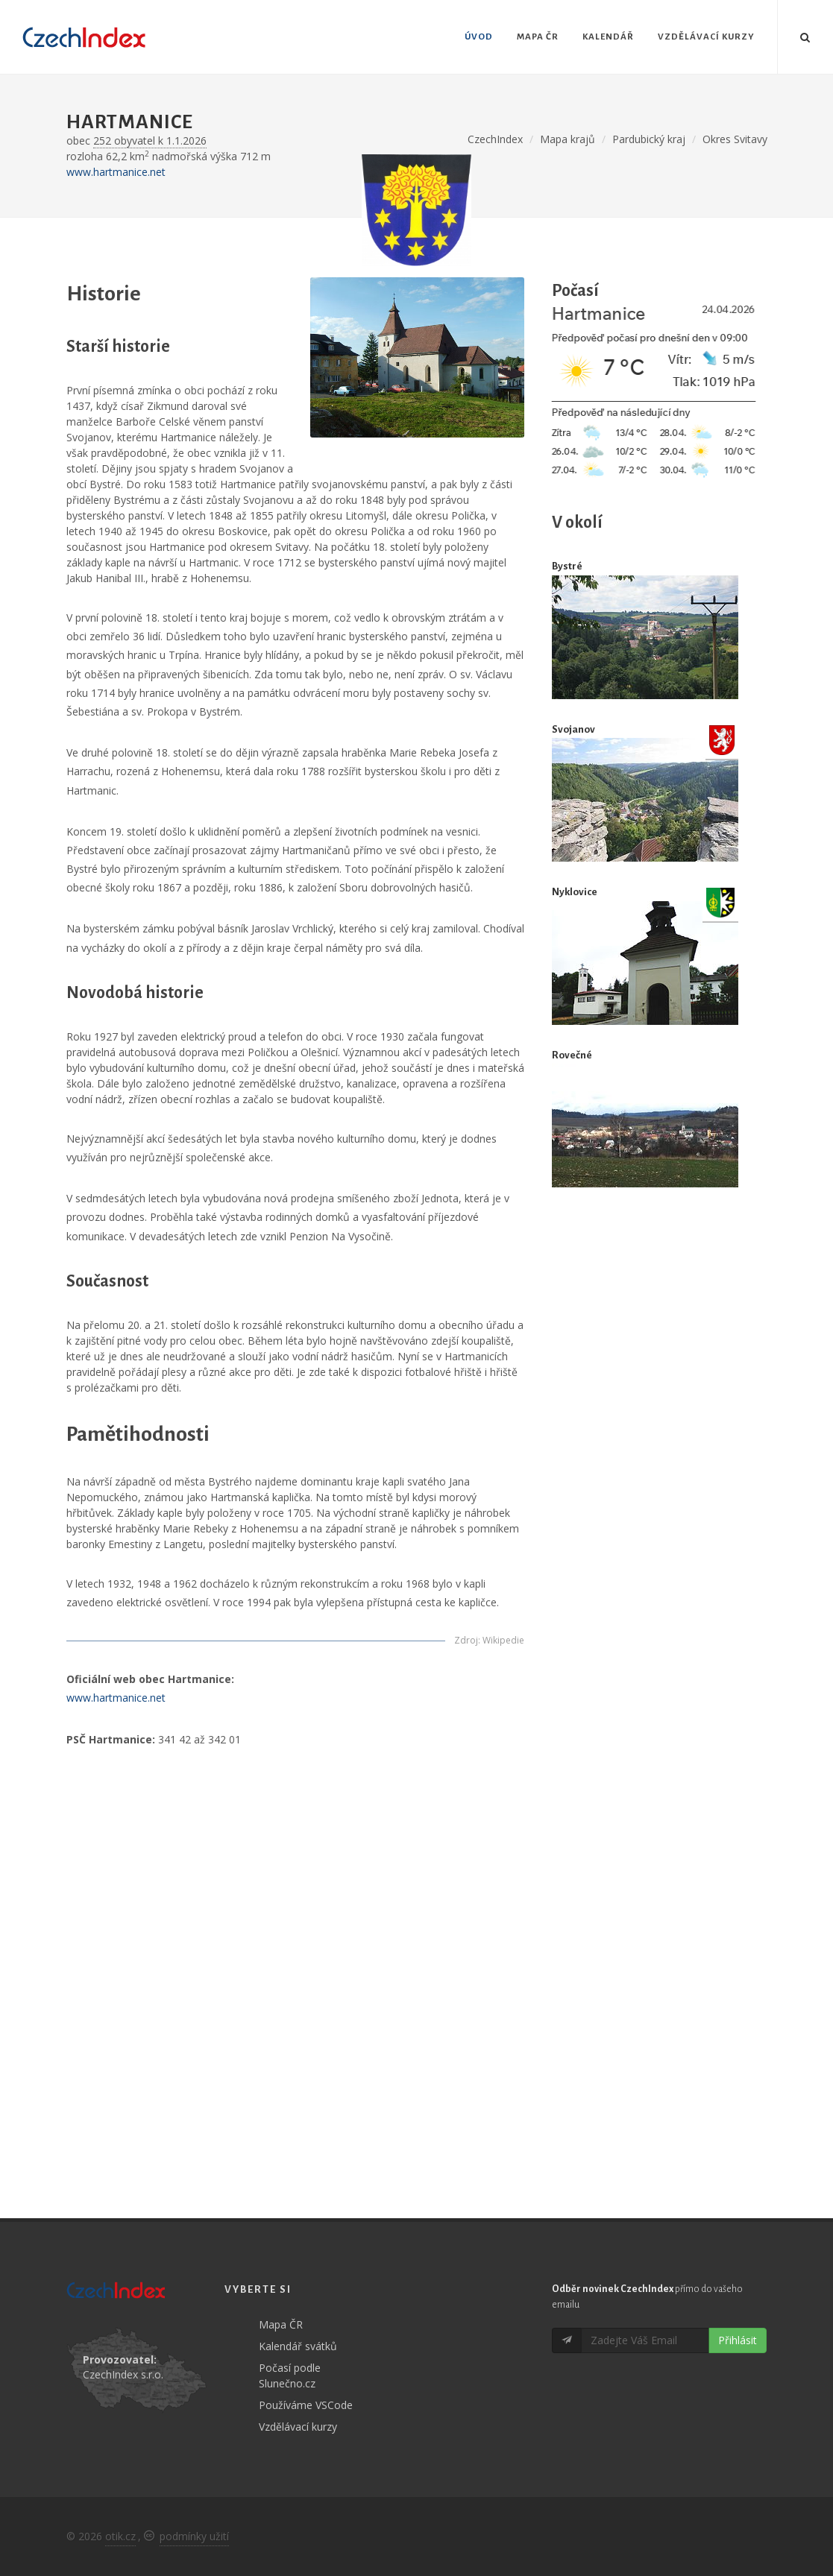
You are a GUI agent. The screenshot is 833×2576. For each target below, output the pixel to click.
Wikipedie (503, 1640)
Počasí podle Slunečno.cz (290, 2375)
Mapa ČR (281, 2324)
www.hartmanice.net (116, 172)
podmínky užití (194, 2536)
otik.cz (120, 2536)
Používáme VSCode (306, 2405)
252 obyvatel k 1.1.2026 (150, 140)
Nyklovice (574, 891)
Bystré (567, 566)
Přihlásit (737, 2340)
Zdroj (466, 1640)
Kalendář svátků (298, 2346)
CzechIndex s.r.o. (123, 2374)
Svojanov (573, 729)
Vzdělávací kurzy (298, 2426)
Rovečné (572, 1055)
